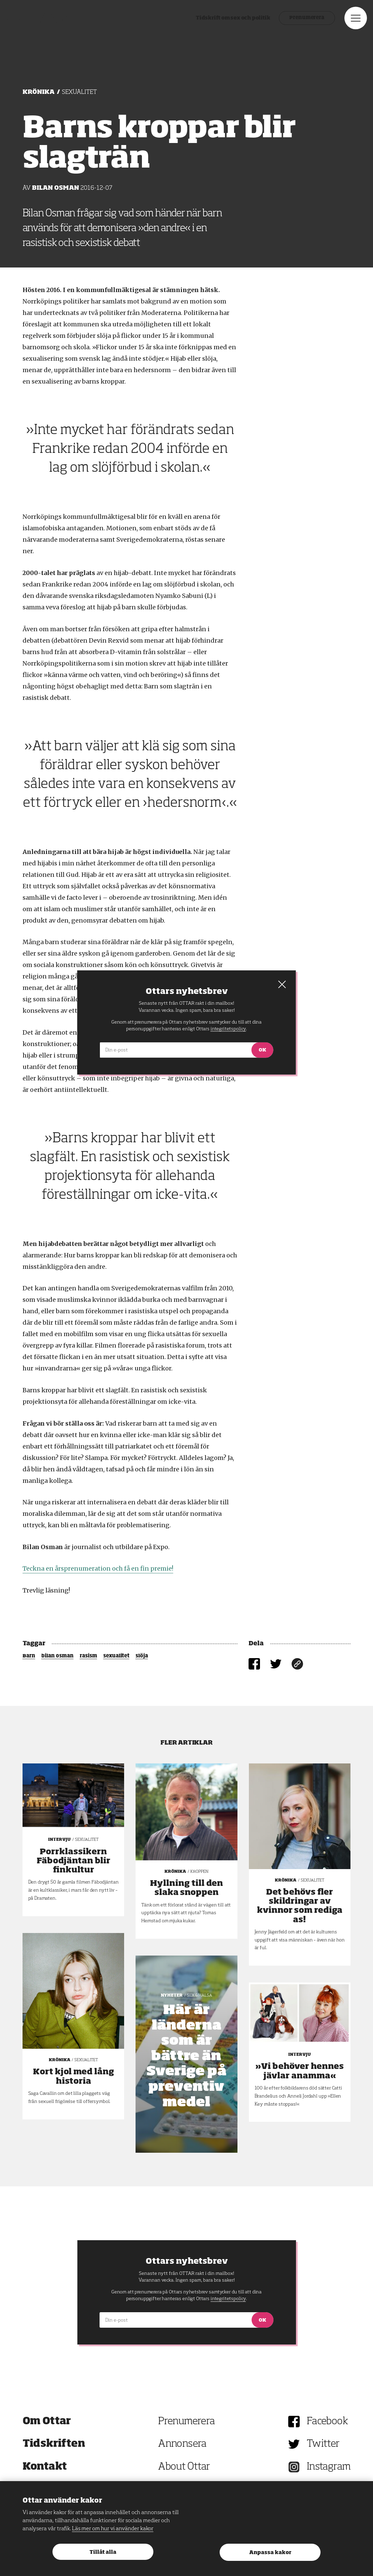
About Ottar (184, 2467)
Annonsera (182, 2444)
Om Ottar (47, 2422)
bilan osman (57, 1656)
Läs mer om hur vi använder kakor (112, 2529)
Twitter (323, 2444)
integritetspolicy (228, 2298)
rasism (88, 1656)
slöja (142, 1656)
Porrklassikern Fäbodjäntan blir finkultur (73, 1861)
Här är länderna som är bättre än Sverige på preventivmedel (186, 2056)
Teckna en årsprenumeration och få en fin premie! (98, 1568)
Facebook (327, 2422)
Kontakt (45, 2467)
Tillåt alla (102, 2552)
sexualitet (116, 1656)
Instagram (329, 2467)
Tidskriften (54, 2444)
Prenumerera (290, 23)
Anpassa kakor (270, 2552)
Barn (29, 1656)
